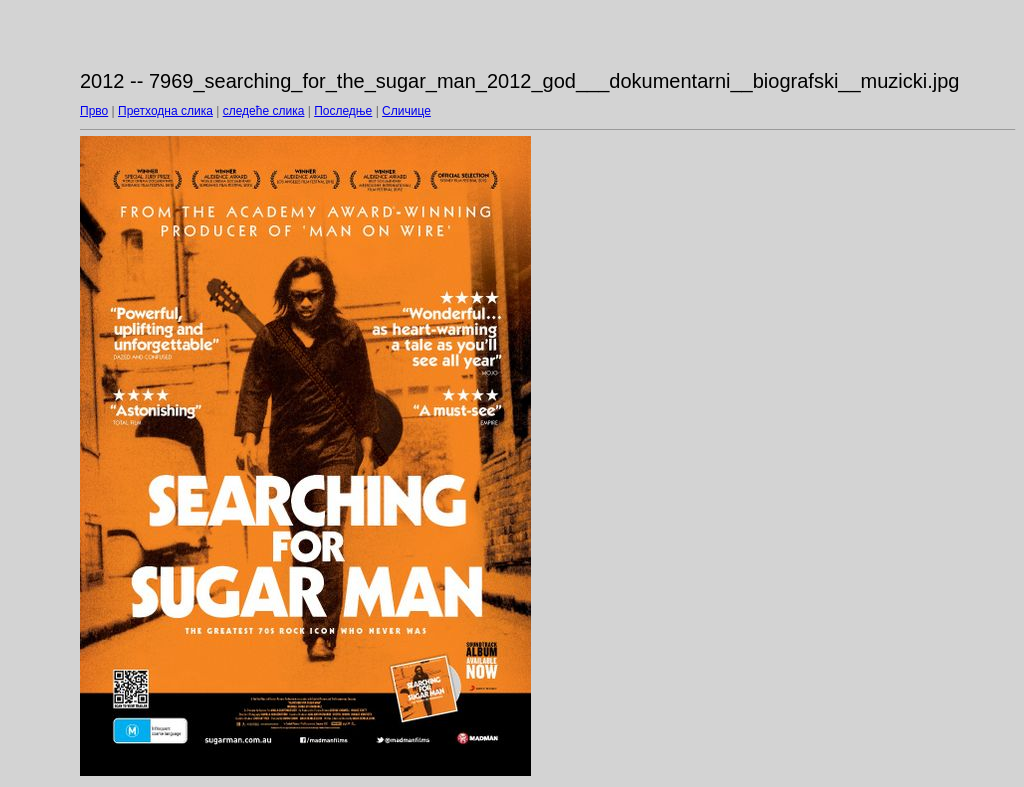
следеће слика (264, 111)
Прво (94, 111)
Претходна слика (165, 111)
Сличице (406, 111)
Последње (343, 111)
